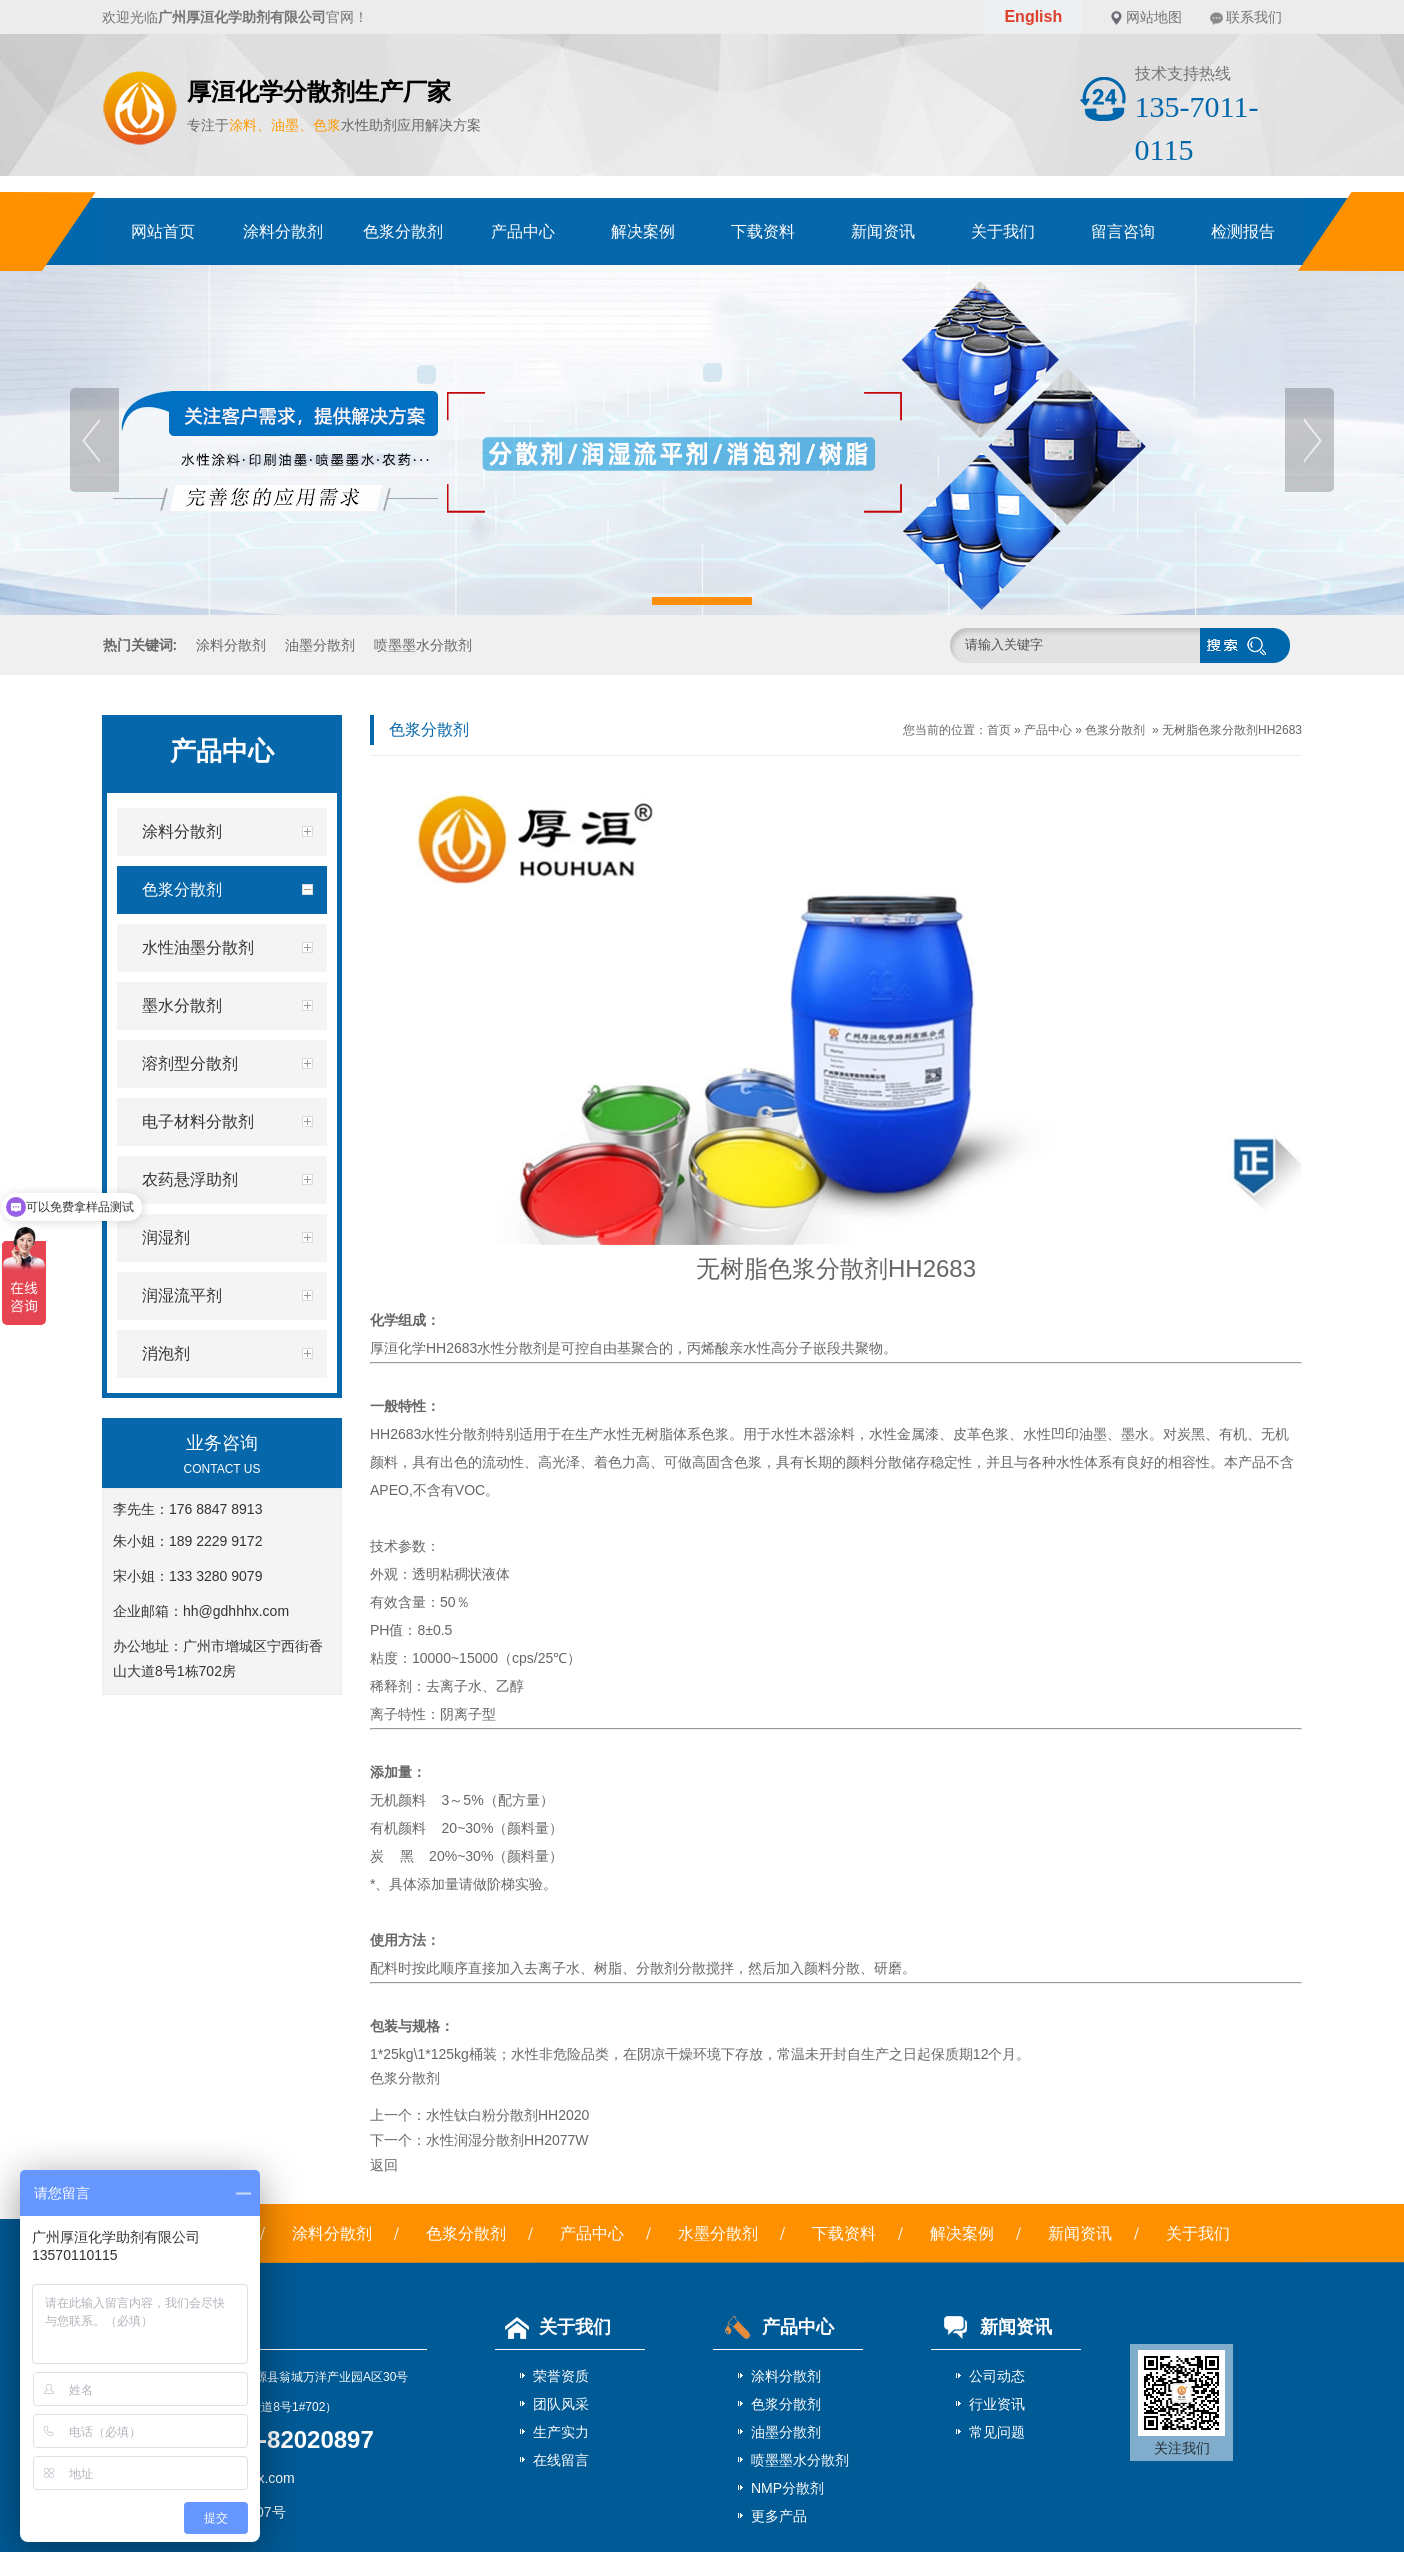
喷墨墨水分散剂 (423, 645)
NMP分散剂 (787, 2488)
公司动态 (997, 2376)
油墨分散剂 (320, 645)
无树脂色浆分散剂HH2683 (1232, 730)
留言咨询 (1123, 231)
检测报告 (1243, 231)
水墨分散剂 (718, 2233)
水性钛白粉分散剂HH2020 (507, 2115)
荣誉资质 (561, 2376)
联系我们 (1254, 17)
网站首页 (163, 231)
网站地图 (1154, 17)
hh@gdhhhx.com (236, 1611)
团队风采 (561, 2404)
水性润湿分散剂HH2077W (507, 2140)
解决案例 (643, 231)
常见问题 (997, 2432)
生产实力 (561, 2432)
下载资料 (763, 231)
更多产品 (779, 2516)
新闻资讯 (883, 231)
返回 (384, 2165)
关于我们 (1003, 231)
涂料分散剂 (283, 231)
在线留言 (561, 2460)
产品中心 (523, 231)
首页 (999, 730)
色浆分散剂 (403, 231)
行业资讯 (997, 2404)
